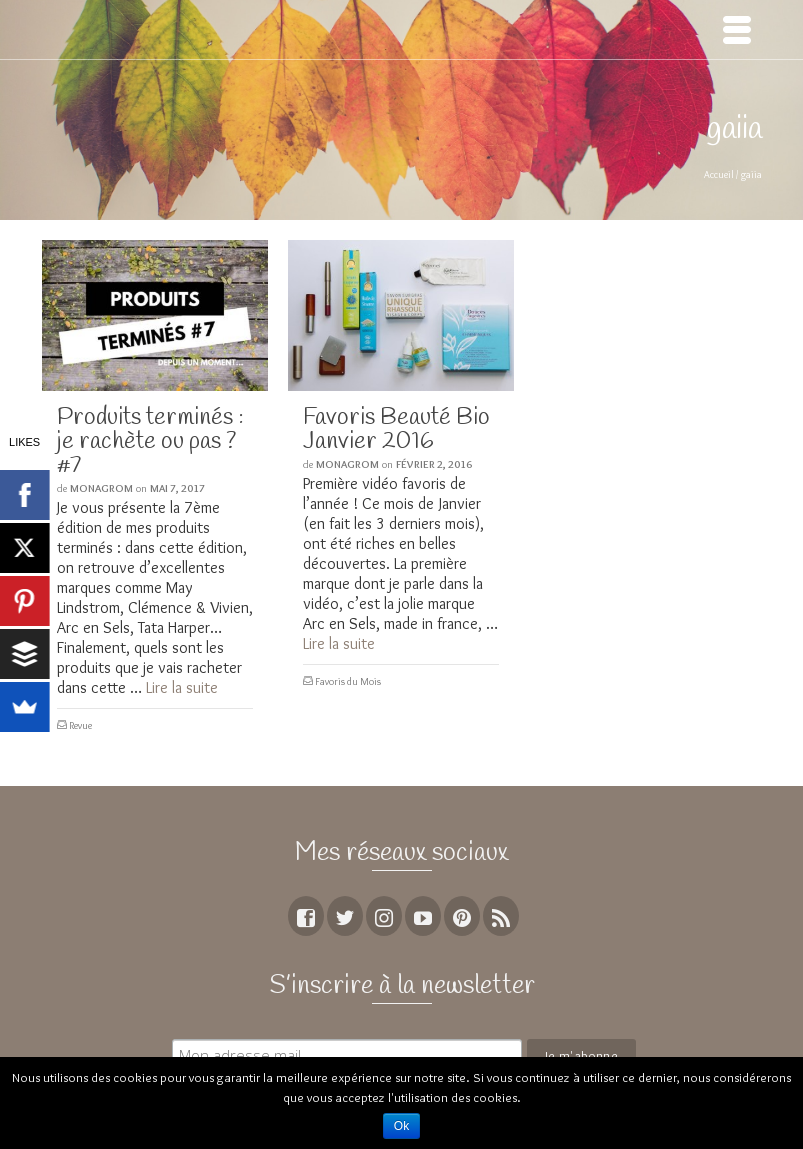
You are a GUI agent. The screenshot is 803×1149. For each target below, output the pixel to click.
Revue (80, 725)
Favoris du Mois (348, 681)
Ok (401, 1126)
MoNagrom (101, 488)
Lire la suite (182, 687)
